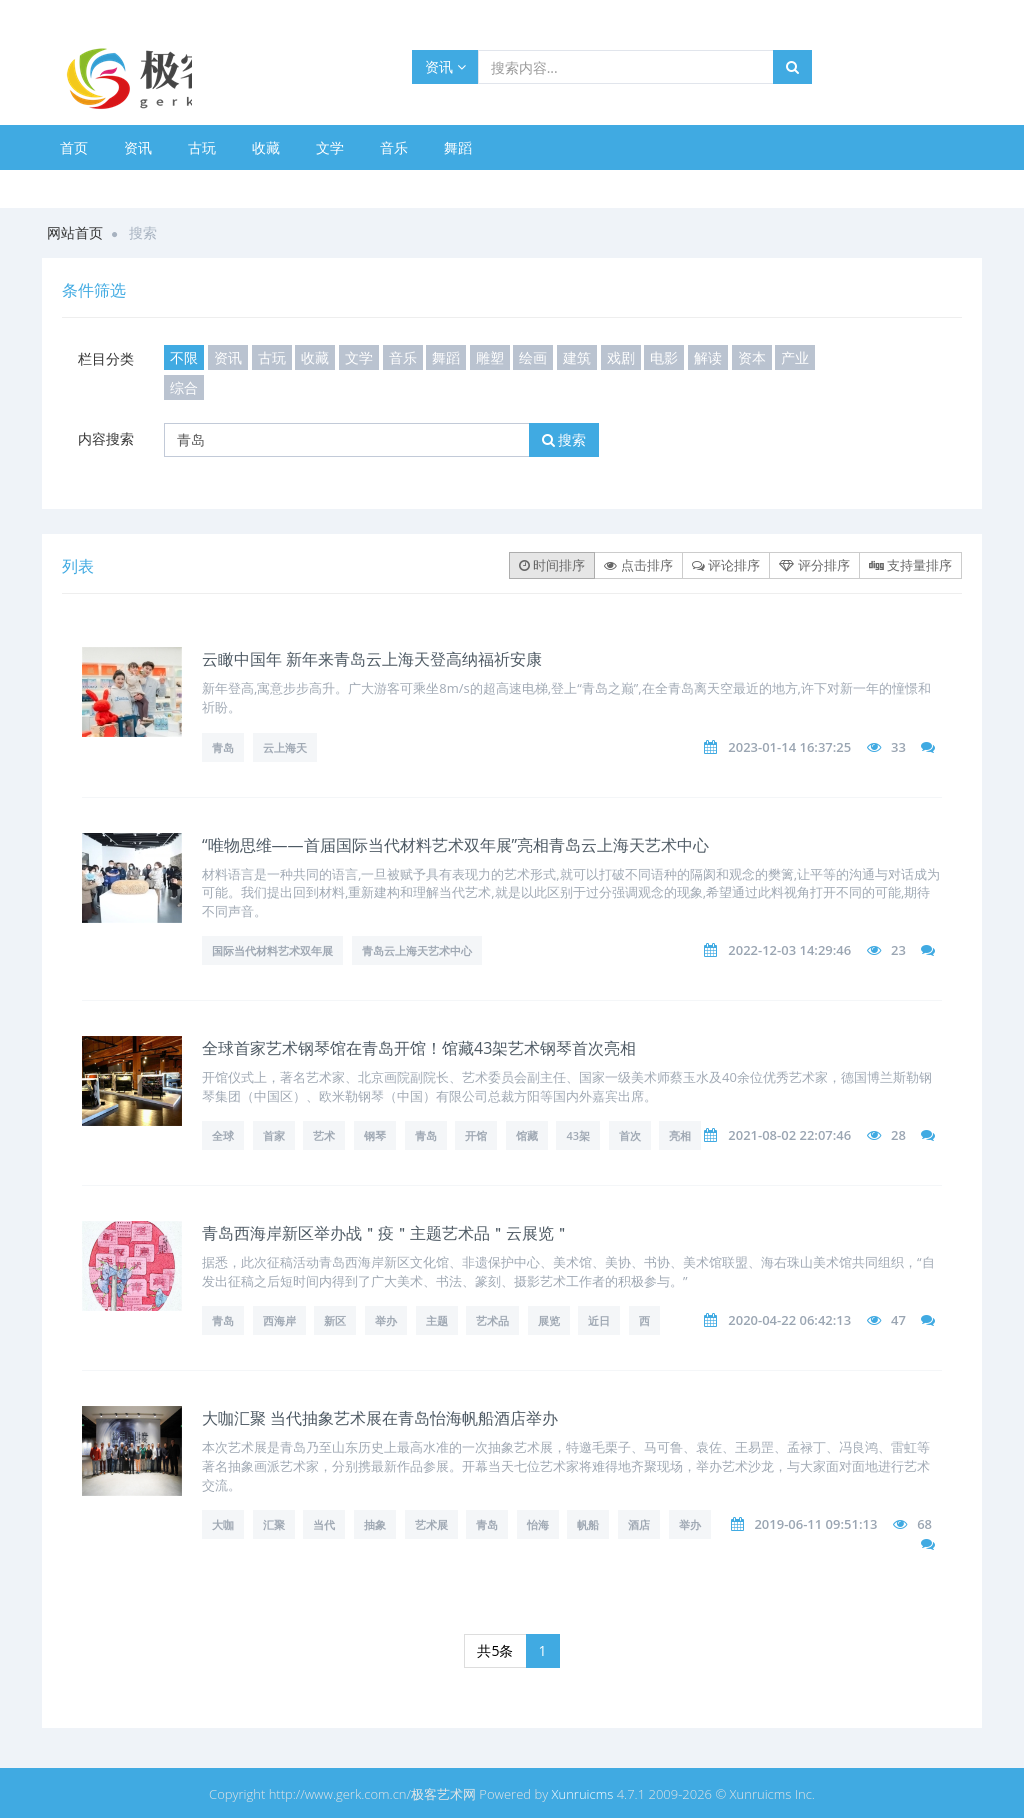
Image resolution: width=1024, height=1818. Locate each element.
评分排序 (814, 565)
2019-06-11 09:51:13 (815, 1524)
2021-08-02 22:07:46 (789, 1135)
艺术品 (492, 1320)
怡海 (538, 1524)
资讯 (445, 66)
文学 (330, 147)
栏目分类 (106, 358)
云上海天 (285, 747)
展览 (549, 1320)
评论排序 (726, 565)
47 (898, 1320)
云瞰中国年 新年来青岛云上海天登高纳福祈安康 (372, 659)
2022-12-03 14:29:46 (789, 950)
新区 (335, 1320)
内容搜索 (106, 438)
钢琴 (375, 1135)
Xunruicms (583, 1794)
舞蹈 (458, 147)
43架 (578, 1135)
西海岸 (279, 1320)
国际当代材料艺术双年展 (272, 950)
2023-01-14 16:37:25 (789, 747)
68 (924, 1524)
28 (898, 1135)
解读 (708, 357)
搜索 (564, 439)
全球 (223, 1135)
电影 (664, 357)
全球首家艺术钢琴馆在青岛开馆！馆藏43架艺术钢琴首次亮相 (419, 1048)
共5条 (495, 1650)
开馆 (476, 1135)
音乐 (394, 147)
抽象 (375, 1524)
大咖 (223, 1524)
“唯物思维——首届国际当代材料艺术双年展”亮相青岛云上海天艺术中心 (455, 845)
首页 (74, 147)
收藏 (266, 147)
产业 (795, 357)
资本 (752, 357)
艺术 (324, 1135)
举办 (386, 1320)
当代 (324, 1524)
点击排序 (638, 565)
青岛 (223, 747)
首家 (274, 1135)
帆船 (588, 1524)
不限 (184, 357)
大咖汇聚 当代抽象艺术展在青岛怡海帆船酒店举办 (380, 1418)
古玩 (202, 147)
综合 (184, 387)
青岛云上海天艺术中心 (417, 950)
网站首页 (75, 232)
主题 (437, 1320)
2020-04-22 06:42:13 (789, 1320)
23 (898, 950)
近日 (599, 1320)
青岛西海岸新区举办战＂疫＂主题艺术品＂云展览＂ (386, 1233)
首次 (630, 1135)
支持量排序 (910, 565)
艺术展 (431, 1524)
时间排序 (552, 565)
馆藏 (527, 1135)
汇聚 (274, 1524)
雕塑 (490, 357)
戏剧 (621, 357)
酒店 (639, 1524)
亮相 (680, 1135)
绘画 (533, 357)
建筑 (577, 357)
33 (898, 747)
